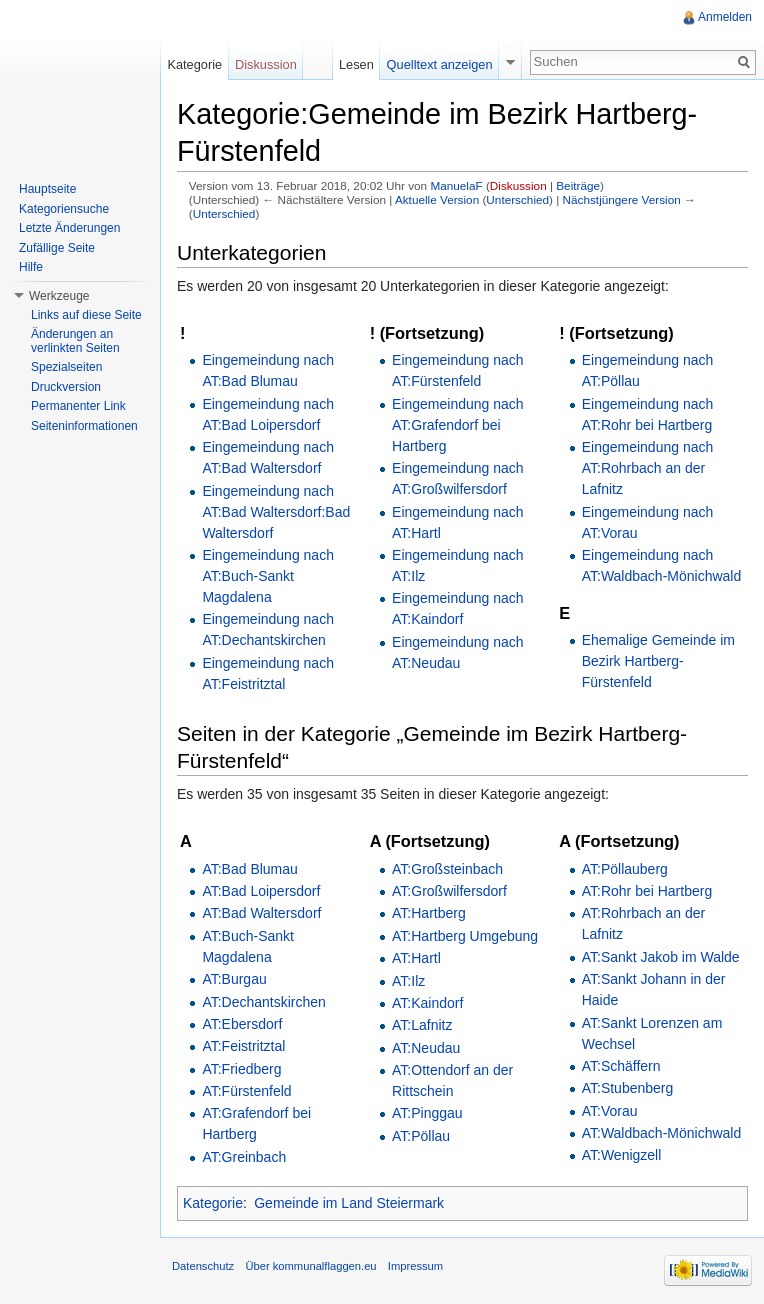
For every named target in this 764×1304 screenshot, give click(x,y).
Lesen (356, 64)
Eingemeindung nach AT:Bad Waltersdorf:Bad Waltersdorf (276, 512)
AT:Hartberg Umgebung (465, 936)
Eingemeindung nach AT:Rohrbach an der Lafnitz (648, 468)
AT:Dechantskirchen (263, 1002)
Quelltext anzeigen (440, 64)
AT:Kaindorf (427, 1003)
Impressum (415, 1266)
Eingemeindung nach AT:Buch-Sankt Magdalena (268, 576)
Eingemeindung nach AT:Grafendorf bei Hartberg (458, 425)
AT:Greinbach (244, 1157)
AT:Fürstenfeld (246, 1091)
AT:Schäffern (621, 1066)
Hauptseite (47, 189)
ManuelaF (456, 185)
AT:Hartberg (429, 913)
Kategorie (213, 1203)
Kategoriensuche (64, 209)
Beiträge (578, 185)
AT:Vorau (610, 1111)
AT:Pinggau (427, 1113)
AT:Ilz (408, 981)
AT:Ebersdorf (242, 1024)
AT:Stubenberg (628, 1088)
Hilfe (31, 267)
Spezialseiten (66, 367)
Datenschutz (203, 1266)
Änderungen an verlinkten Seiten (75, 341)
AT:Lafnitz (422, 1025)
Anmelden (725, 17)
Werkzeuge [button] (59, 296)
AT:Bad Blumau (249, 869)
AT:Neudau (426, 1048)
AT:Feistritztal (243, 1046)
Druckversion (66, 387)
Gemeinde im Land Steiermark (349, 1203)
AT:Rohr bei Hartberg (647, 891)
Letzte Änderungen (69, 228)
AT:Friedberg (241, 1069)
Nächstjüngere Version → (629, 199)
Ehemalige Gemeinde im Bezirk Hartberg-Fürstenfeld (658, 661)
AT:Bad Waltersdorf (261, 913)
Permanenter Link (78, 406)
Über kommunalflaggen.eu (310, 1266)
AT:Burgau (234, 979)
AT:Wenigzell (622, 1155)
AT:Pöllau (421, 1136)
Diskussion (518, 185)
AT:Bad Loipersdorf (261, 891)
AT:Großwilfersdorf (449, 891)
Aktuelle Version (437, 199)
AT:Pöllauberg (625, 869)
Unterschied (517, 199)
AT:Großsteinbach (447, 869)
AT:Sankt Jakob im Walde (661, 957)
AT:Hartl (416, 958)
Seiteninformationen (84, 426)
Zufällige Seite (57, 248)
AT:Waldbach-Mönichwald (662, 1133)
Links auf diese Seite (86, 315)
